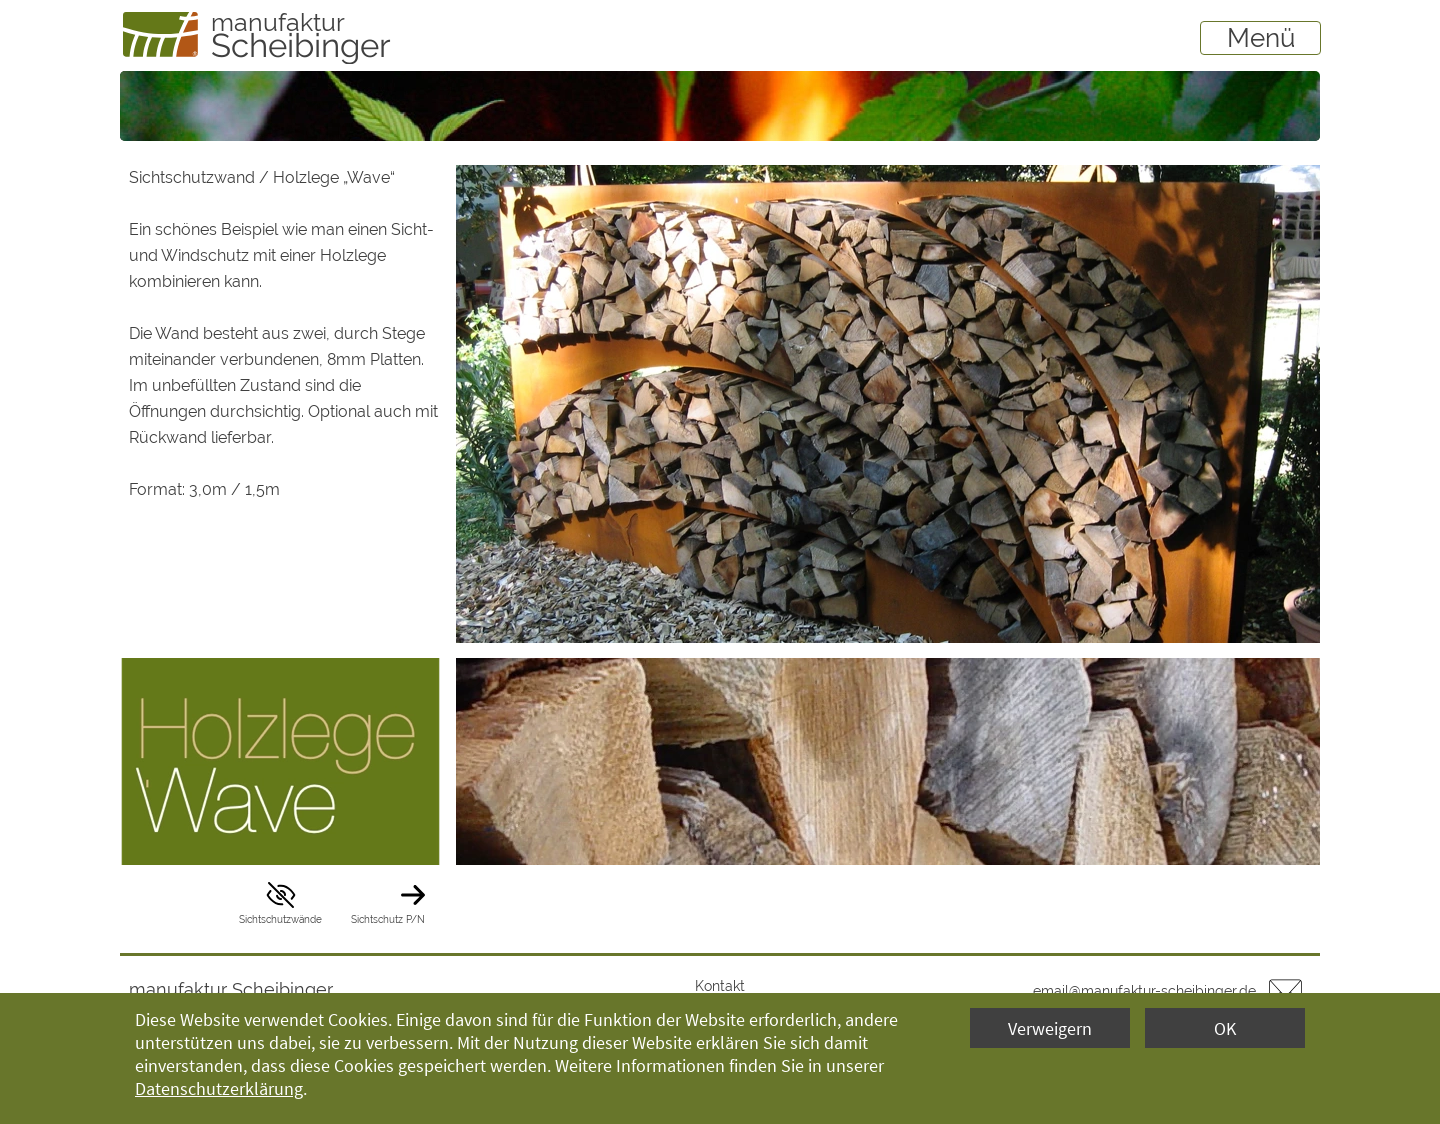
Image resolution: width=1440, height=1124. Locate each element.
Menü (1261, 38)
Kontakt (720, 986)
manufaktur (278, 22)
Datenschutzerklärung (219, 1088)
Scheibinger (301, 45)
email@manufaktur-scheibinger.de (1144, 991)
